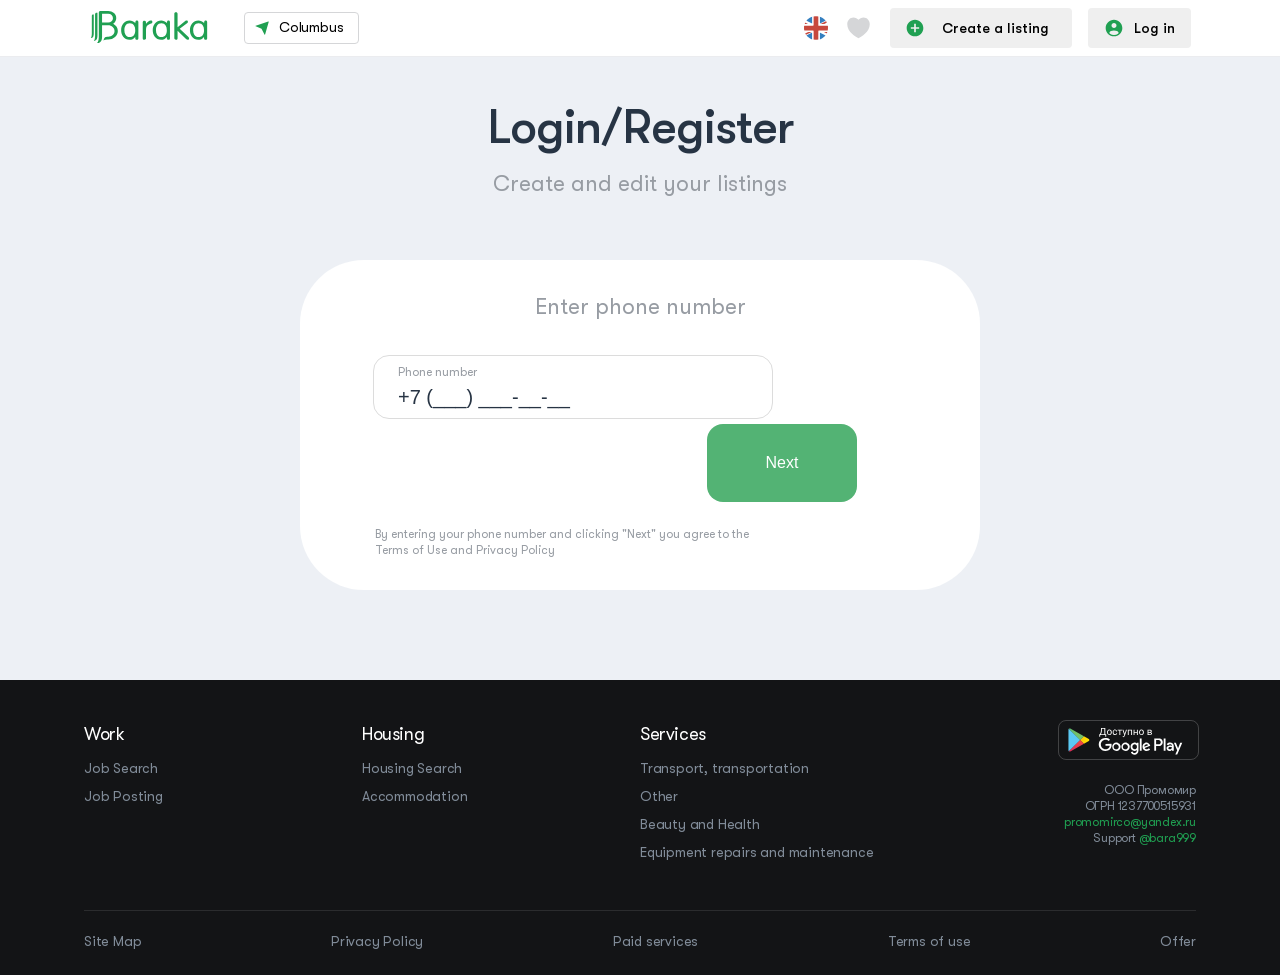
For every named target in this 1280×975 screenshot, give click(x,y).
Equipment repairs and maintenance (756, 852)
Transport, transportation (724, 768)
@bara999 (1167, 838)
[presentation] (525, 463)
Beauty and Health (700, 824)
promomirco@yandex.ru (1130, 822)
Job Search (121, 768)
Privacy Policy (515, 550)
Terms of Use (411, 550)
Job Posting (123, 796)
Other (659, 796)
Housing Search (412, 768)
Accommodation (414, 796)
